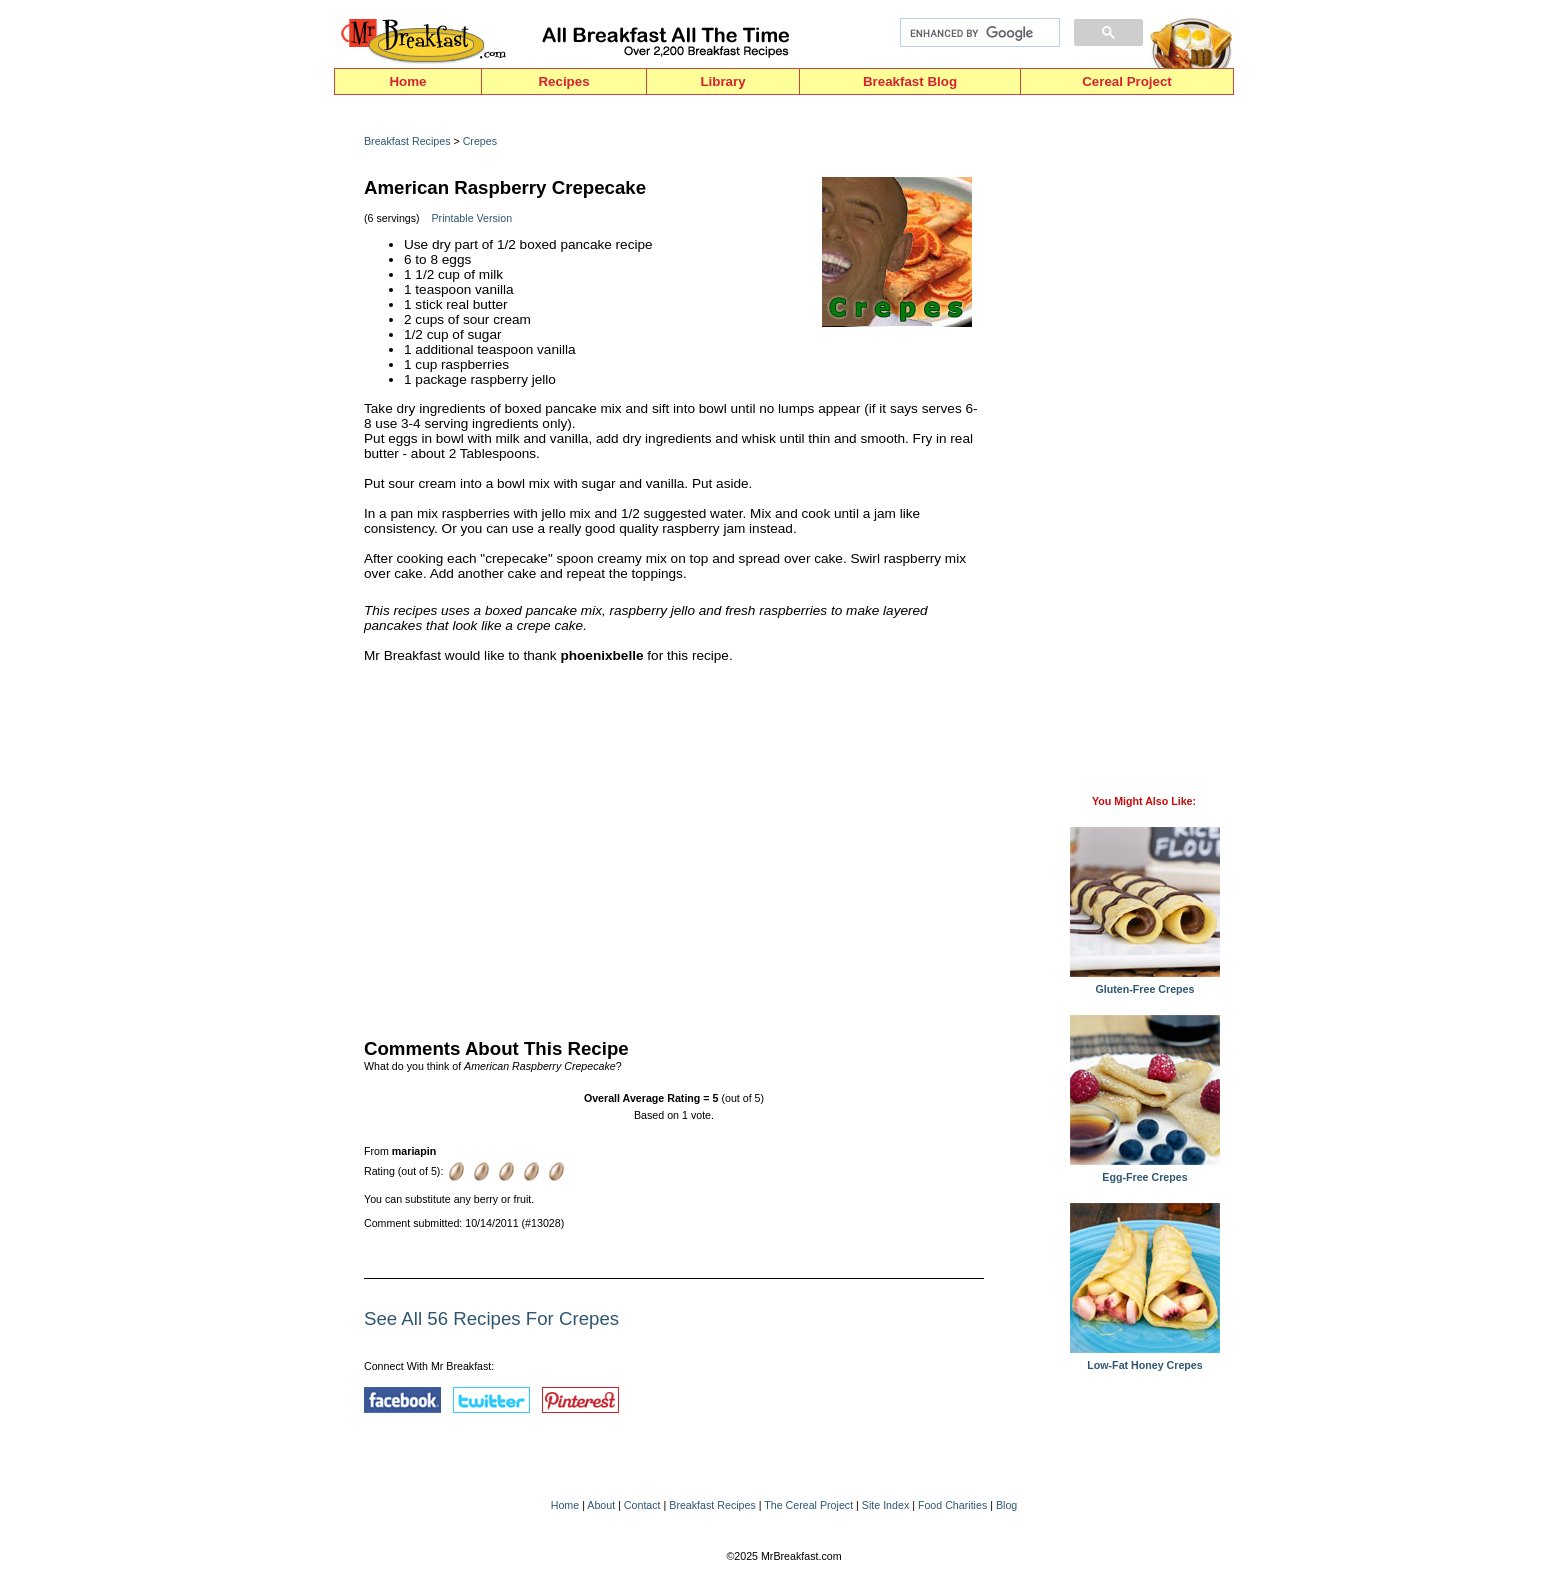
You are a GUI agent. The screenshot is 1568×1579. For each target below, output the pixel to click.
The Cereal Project (808, 1505)
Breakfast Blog (910, 81)
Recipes (563, 81)
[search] (978, 33)
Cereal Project (1127, 81)
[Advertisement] (674, 846)
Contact (642, 1505)
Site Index (885, 1505)
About (601, 1505)
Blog (1006, 1505)
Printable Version (472, 218)
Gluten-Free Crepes (1145, 984)
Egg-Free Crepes (1145, 1172)
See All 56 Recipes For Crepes (491, 1318)
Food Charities (952, 1505)
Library (722, 81)
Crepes (480, 141)
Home (407, 81)
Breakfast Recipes (407, 141)
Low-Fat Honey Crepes (1145, 1360)
